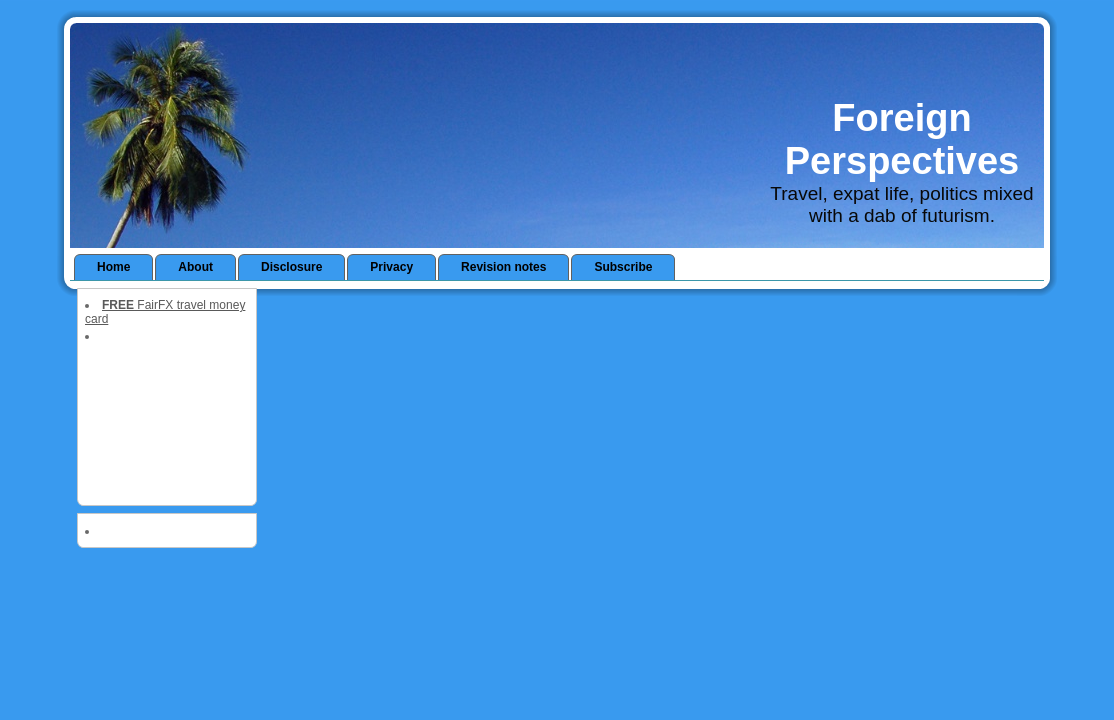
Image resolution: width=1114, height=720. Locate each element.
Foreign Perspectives (902, 139)
